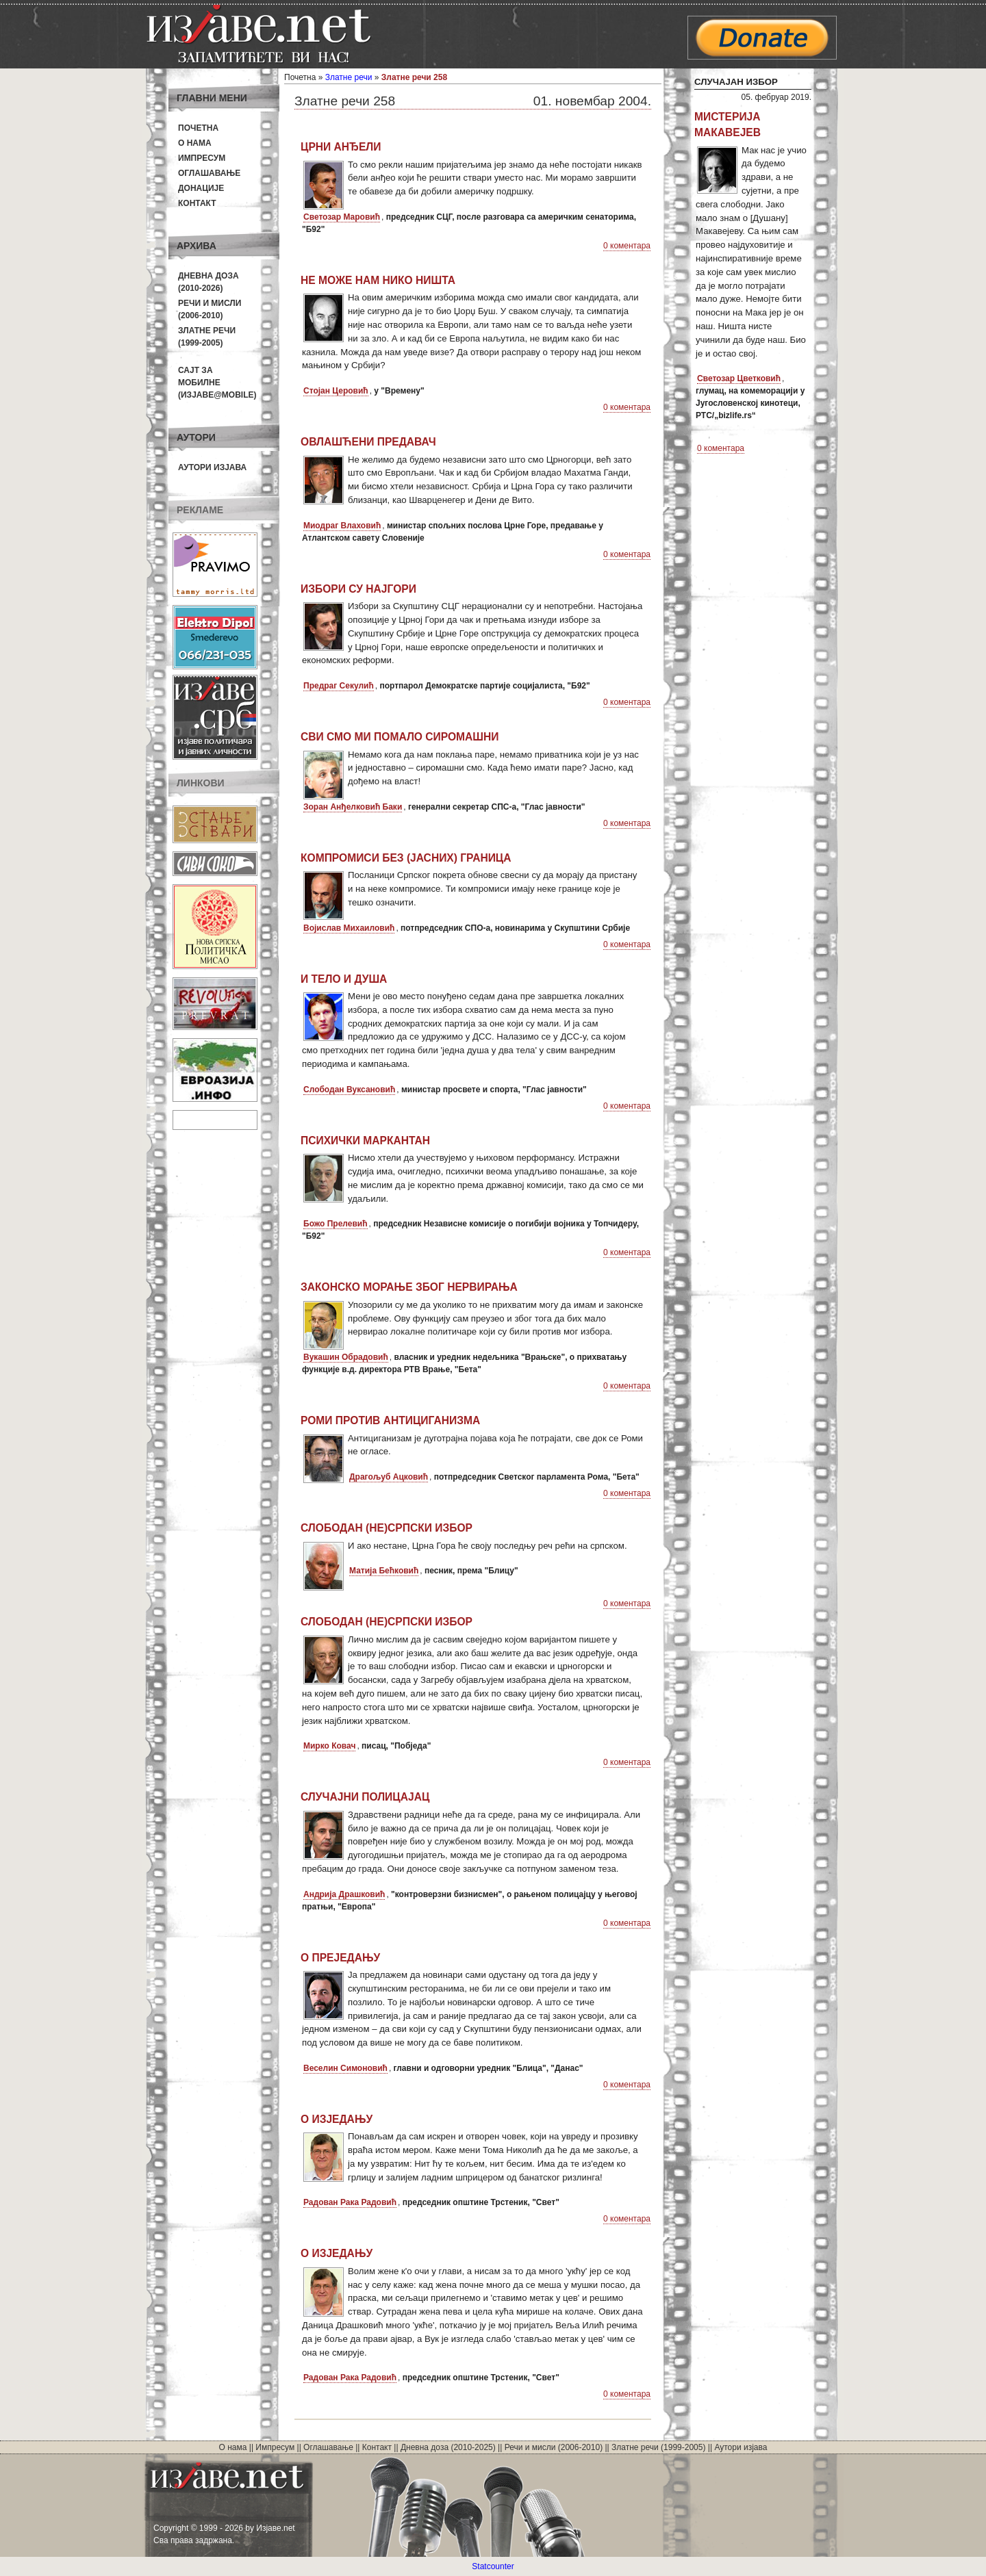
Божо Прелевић (335, 1223)
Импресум (201, 158)
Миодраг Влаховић (342, 525)
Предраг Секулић (338, 686)
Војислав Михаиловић (348, 928)
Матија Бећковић (383, 1570)
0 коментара (626, 245)
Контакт (197, 203)
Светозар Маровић (341, 217)
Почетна (198, 128)
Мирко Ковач (329, 1746)
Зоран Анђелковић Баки (352, 807)
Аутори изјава (212, 467)
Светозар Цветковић (739, 378)
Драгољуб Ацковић (388, 1477)
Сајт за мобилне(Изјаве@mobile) (217, 382)
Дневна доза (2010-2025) (448, 2447)
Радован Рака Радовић (349, 2202)
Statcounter (493, 2566)
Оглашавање (209, 173)
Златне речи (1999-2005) (658, 2447)
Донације (201, 188)
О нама (195, 143)
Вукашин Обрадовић (345, 1357)
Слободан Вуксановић (349, 1089)
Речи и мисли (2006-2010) (554, 2447)
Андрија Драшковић (344, 1894)
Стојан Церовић (335, 391)
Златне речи (348, 77)
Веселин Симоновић (345, 2068)
